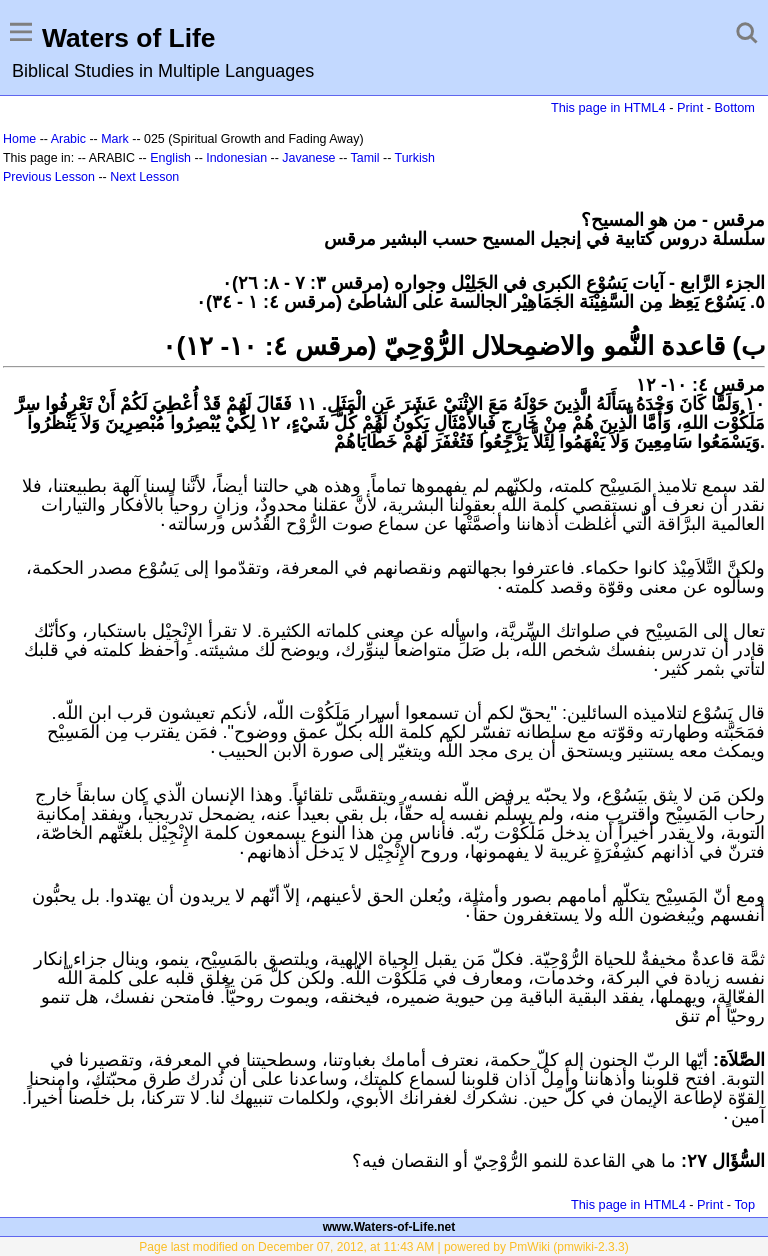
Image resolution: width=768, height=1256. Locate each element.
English (170, 158)
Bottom (735, 107)
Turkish (415, 158)
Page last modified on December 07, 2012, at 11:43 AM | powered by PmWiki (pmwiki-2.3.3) (383, 1247)
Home (19, 139)
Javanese (308, 158)
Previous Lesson (49, 177)
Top (744, 1204)
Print (690, 107)
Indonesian (236, 158)
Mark (115, 139)
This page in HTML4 (608, 107)
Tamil (365, 158)
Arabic (68, 139)
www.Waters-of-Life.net (389, 1227)
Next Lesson (144, 177)
